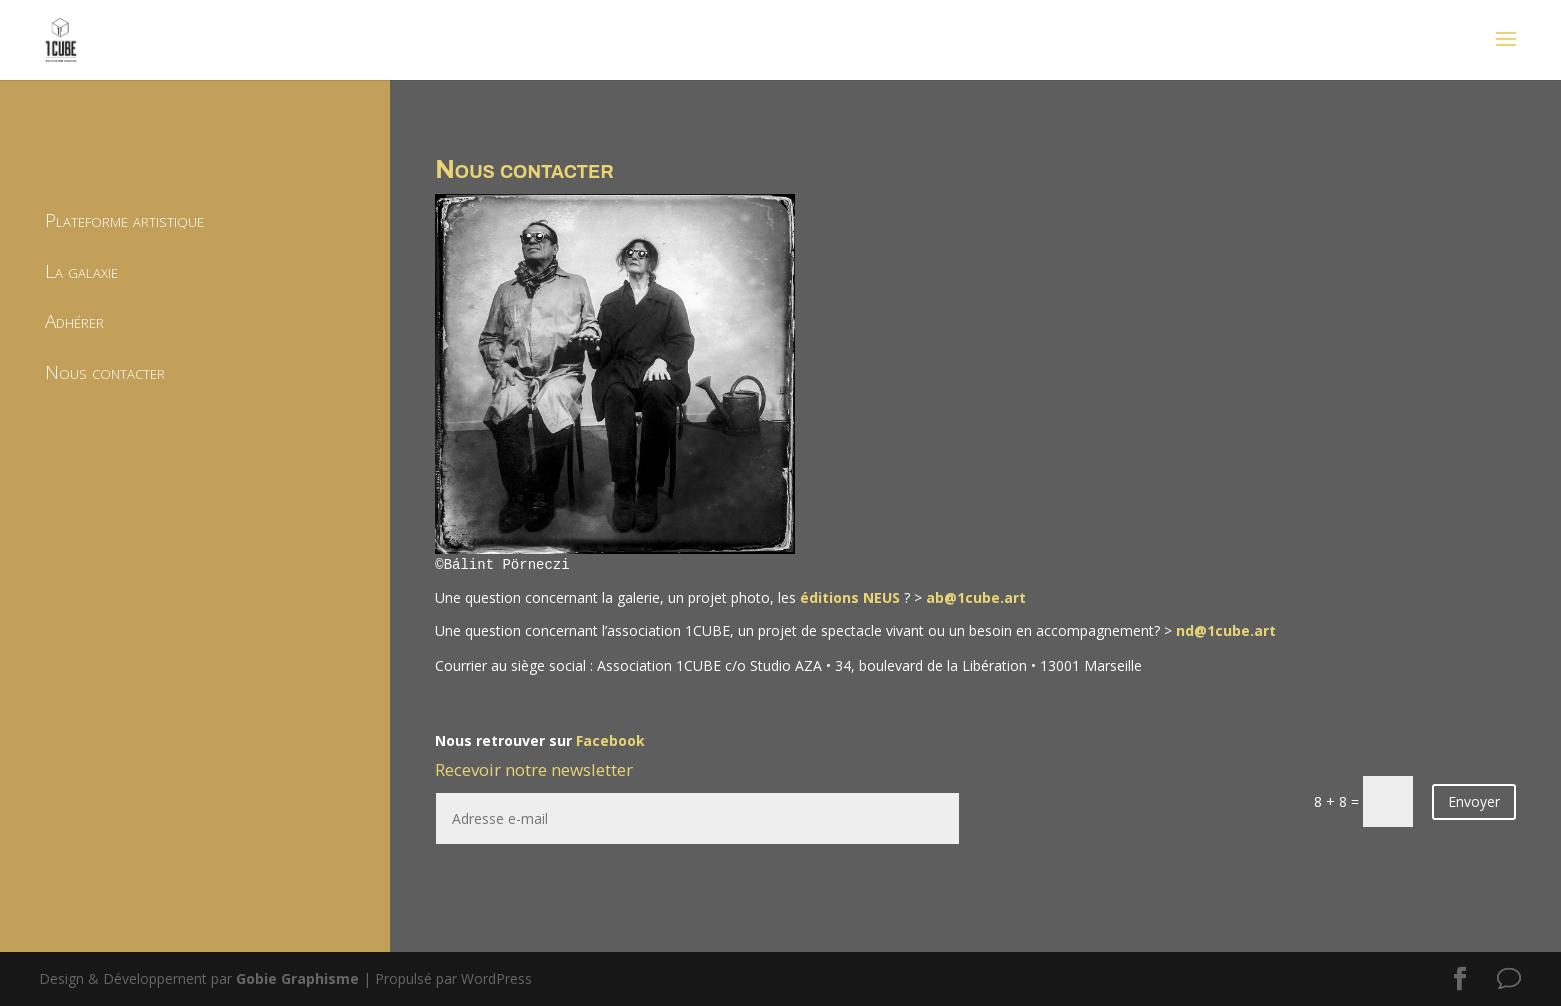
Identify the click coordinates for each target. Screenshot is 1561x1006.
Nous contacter (105, 372)
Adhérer (74, 321)
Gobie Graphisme (297, 978)
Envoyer (1474, 801)
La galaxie (81, 271)
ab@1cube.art (976, 597)
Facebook (610, 740)
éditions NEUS (850, 597)
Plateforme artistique (124, 220)
